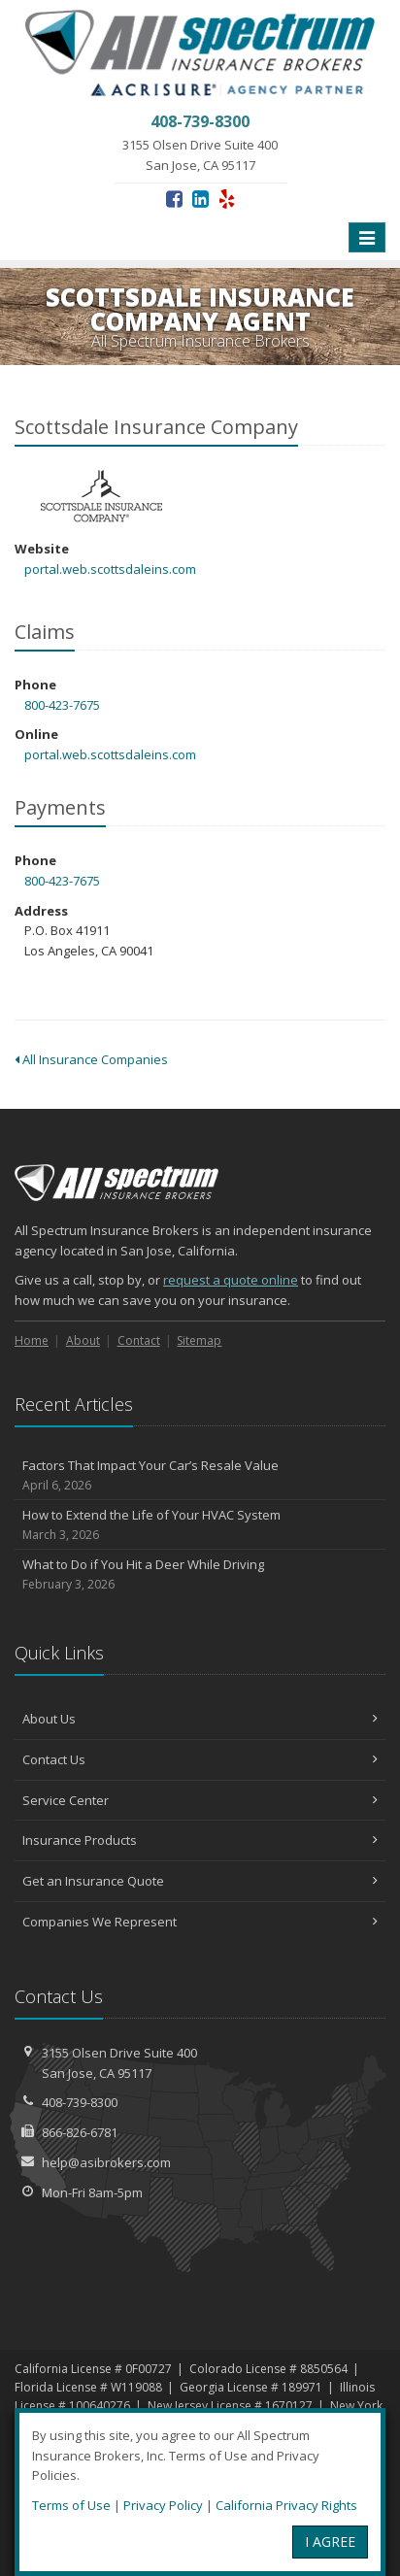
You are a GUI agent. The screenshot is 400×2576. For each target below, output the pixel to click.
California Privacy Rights (286, 2505)
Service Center (200, 1800)
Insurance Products (200, 1840)
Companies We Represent (200, 1921)
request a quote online (230, 1279)
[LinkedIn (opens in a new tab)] (200, 198)
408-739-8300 (79, 2102)
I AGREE (330, 2541)
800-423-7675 (62, 705)
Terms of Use (71, 2505)
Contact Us (200, 1759)
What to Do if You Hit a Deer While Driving (200, 1574)
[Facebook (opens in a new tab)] (174, 198)
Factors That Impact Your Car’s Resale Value (200, 1475)
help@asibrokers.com (106, 2162)
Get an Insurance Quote (200, 1881)
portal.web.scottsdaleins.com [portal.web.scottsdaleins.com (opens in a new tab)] (110, 569)
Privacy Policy (163, 2505)
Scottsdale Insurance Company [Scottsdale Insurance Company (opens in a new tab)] (101, 496)
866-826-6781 (79, 2132)
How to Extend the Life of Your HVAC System (200, 1525)
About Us (200, 1718)
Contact (138, 1340)
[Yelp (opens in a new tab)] (226, 198)
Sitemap (199, 1340)
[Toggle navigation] (367, 237)
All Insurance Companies (91, 1059)
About (83, 1340)
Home (32, 1340)
